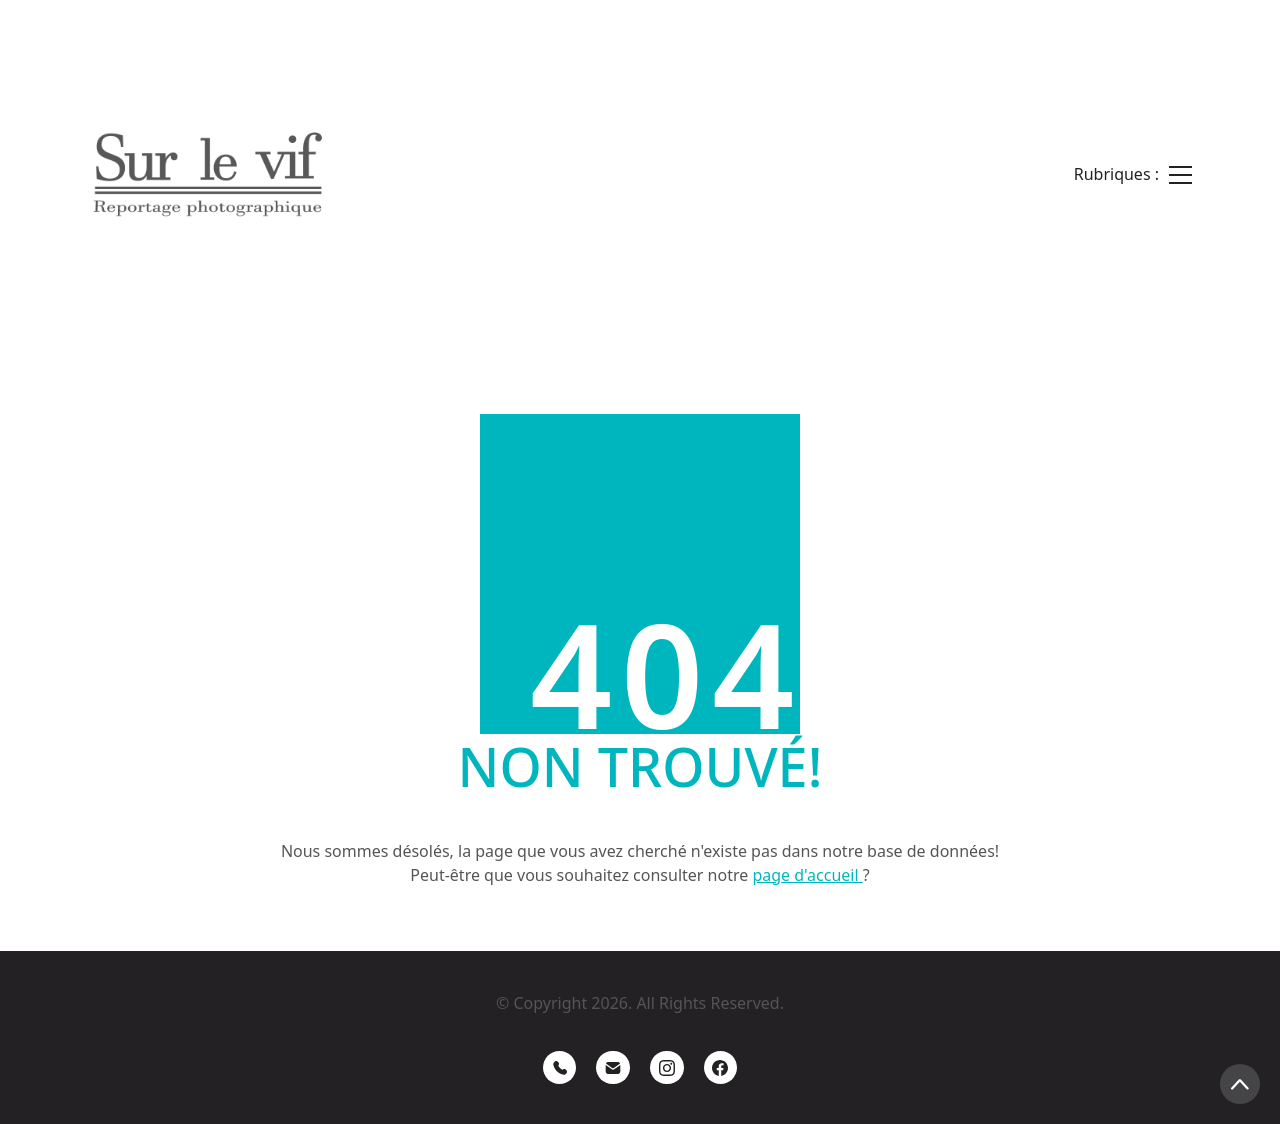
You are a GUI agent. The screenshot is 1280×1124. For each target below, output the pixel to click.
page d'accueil (807, 875)
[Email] (613, 1068)
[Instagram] (667, 1068)
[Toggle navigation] (1133, 174)
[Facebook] (721, 1068)
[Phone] (560, 1068)
